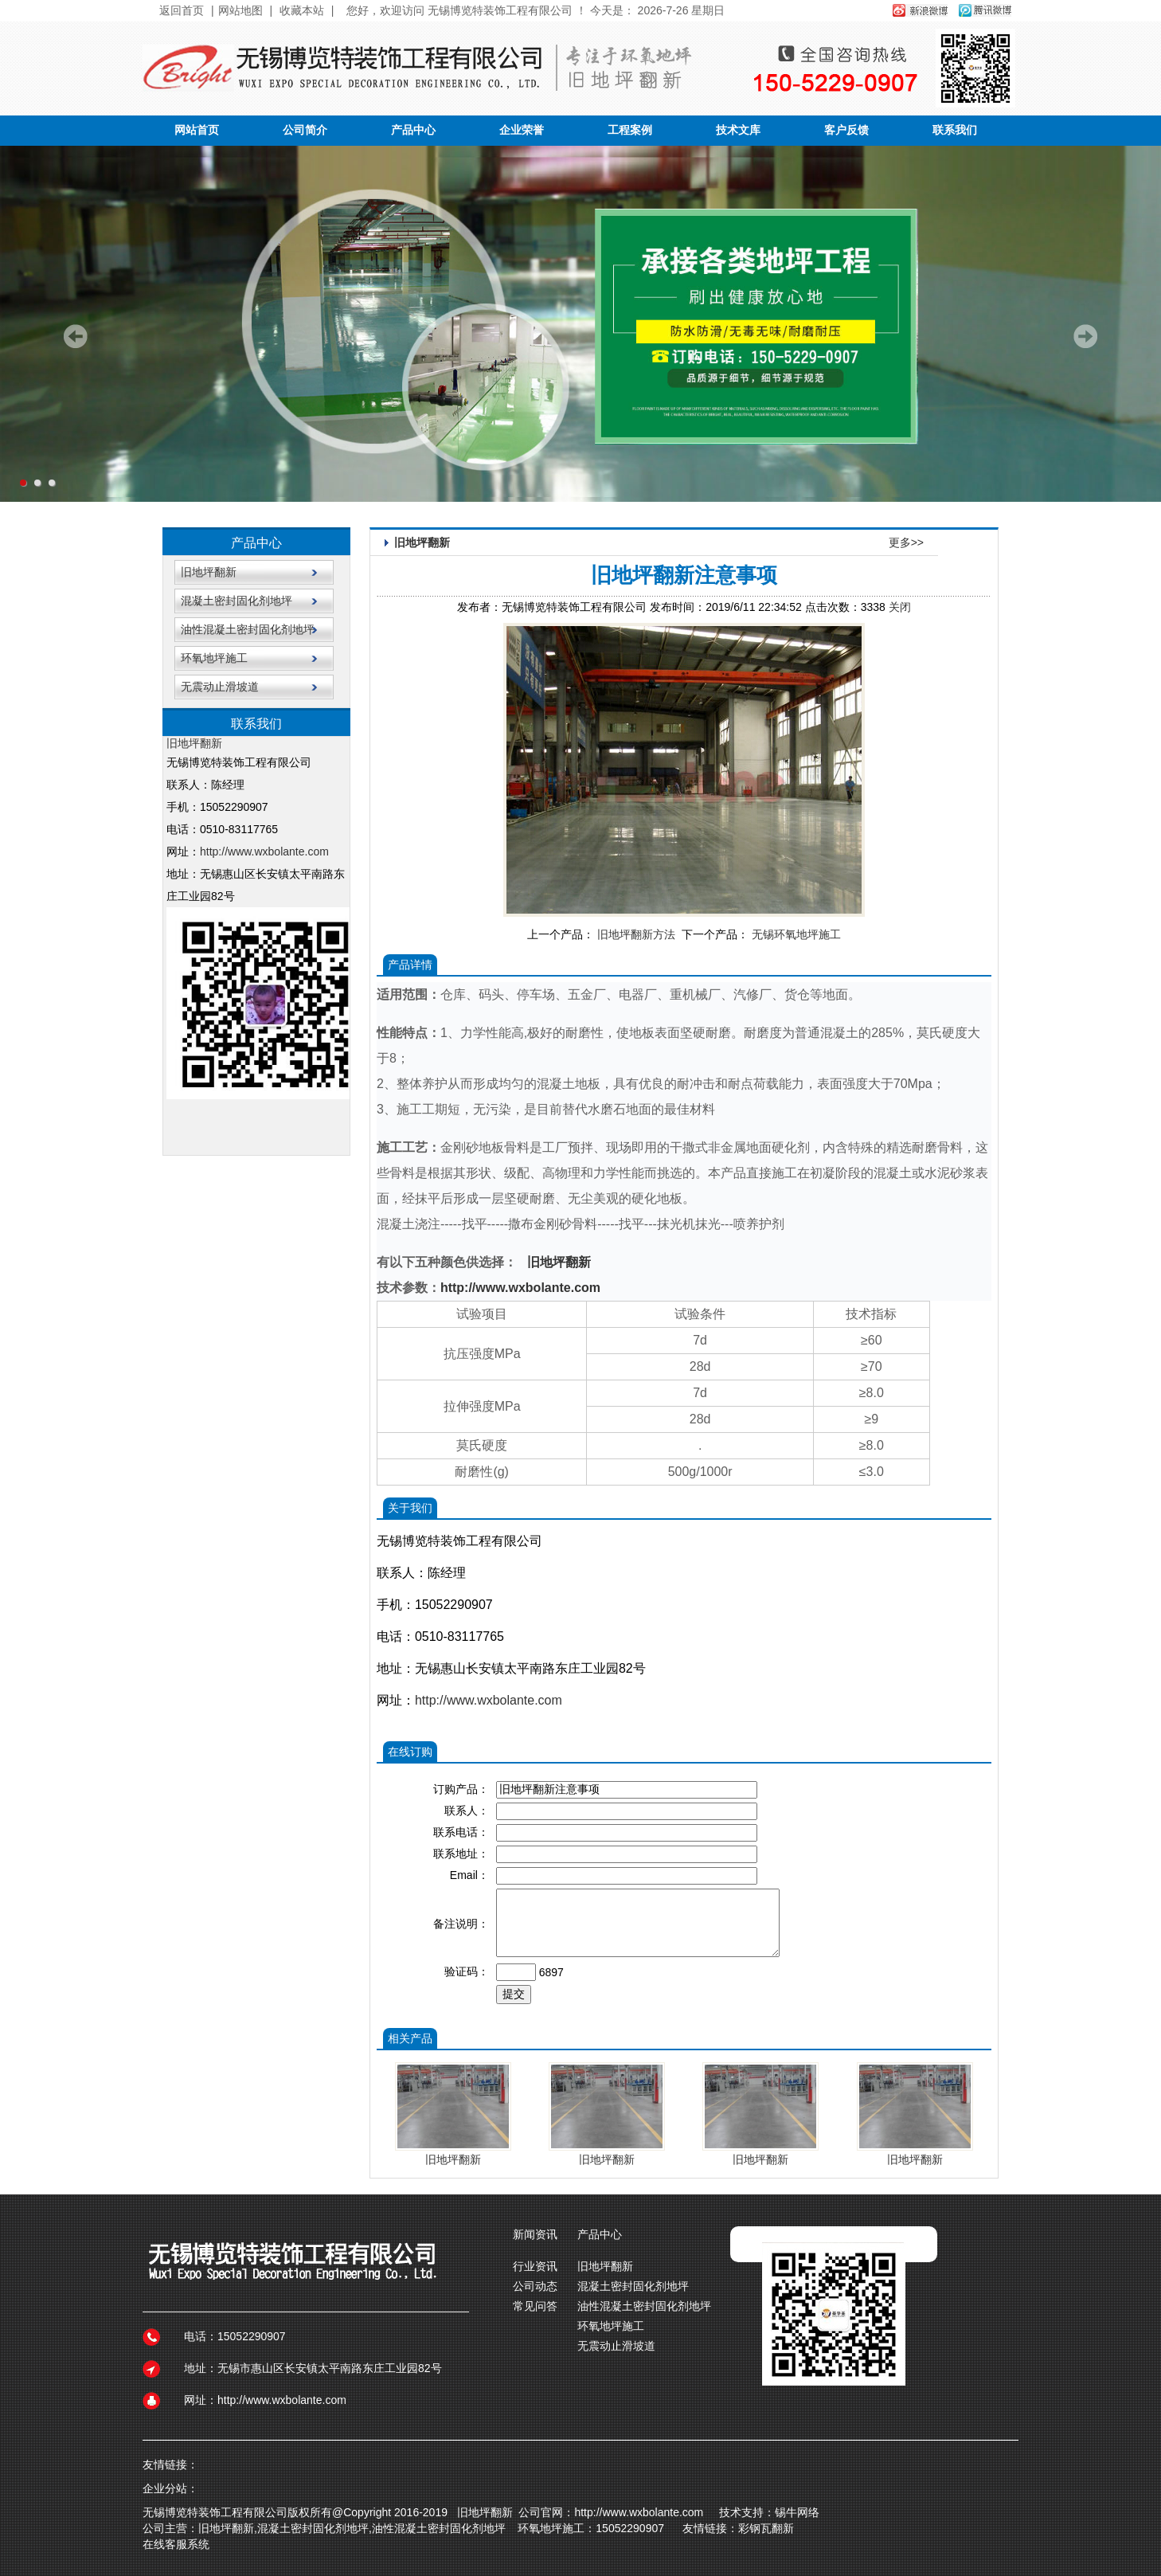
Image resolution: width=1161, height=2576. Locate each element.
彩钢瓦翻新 (766, 2528)
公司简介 (305, 130)
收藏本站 (302, 10)
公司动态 (535, 2286)
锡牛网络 (800, 2512)
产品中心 (413, 130)
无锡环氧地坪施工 (796, 934)
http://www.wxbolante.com (264, 851)
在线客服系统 (176, 2544)
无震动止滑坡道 (220, 686)
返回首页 (181, 10)
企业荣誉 (521, 130)
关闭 (900, 607)
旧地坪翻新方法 (636, 934)
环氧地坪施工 (214, 658)
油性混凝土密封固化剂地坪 (248, 629)
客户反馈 (846, 130)
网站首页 (196, 130)
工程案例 (630, 130)
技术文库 (738, 130)
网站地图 (240, 10)
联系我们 (954, 130)
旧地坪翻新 (208, 572)
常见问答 (535, 2306)
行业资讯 (535, 2266)
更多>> (906, 542)
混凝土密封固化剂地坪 (236, 600)
